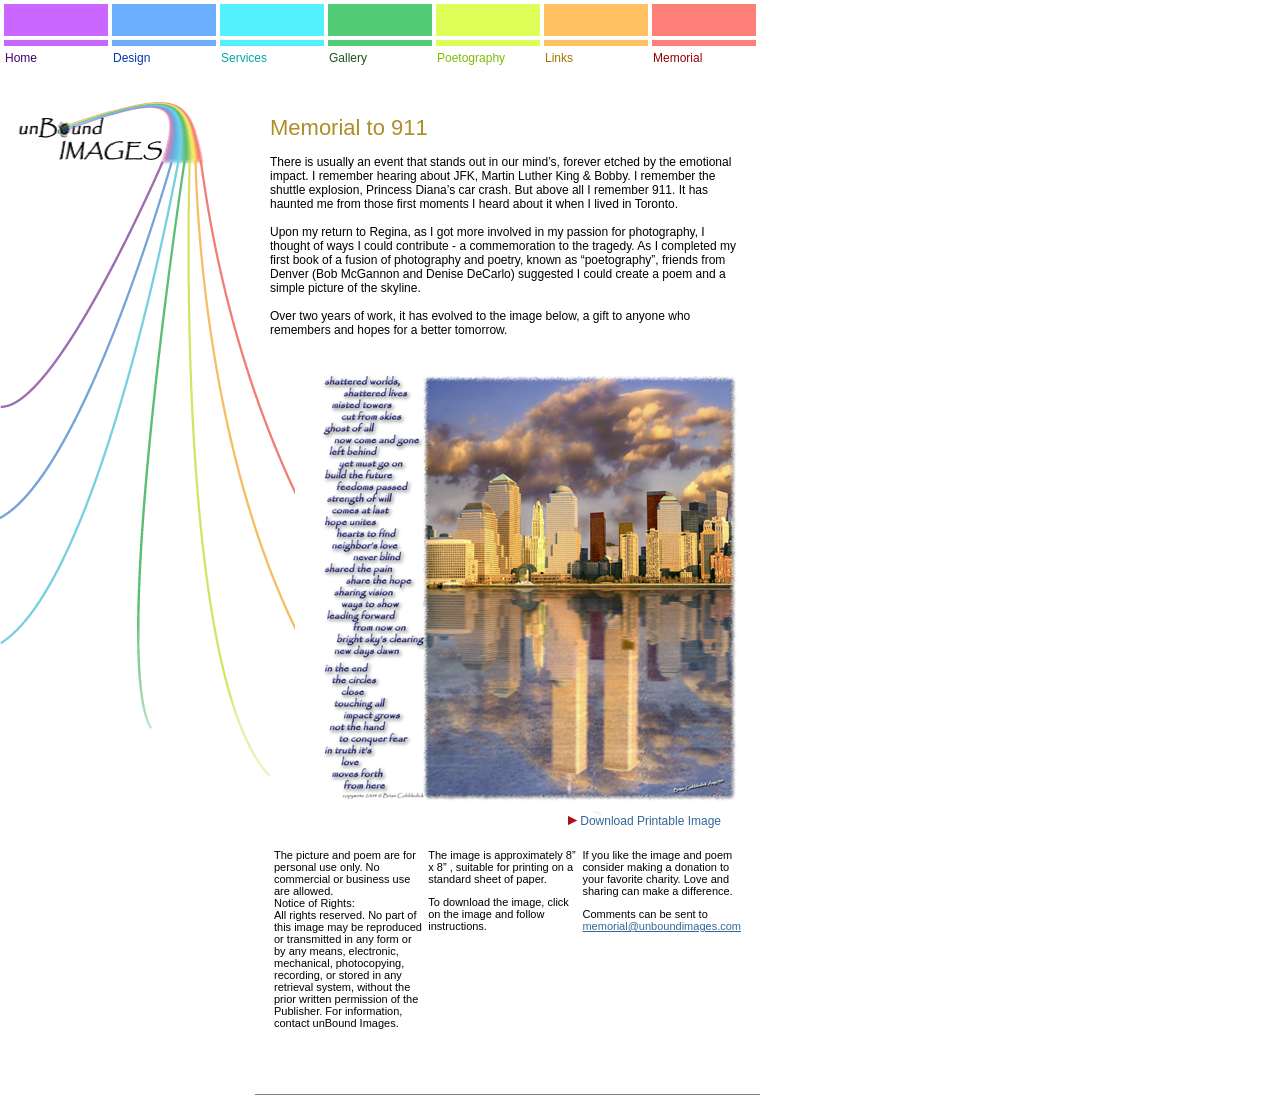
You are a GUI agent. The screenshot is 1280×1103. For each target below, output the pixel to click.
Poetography (471, 58)
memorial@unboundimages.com (661, 926)
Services (244, 58)
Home (21, 58)
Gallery (348, 58)
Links (559, 58)
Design (131, 58)
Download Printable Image (649, 821)
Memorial (677, 58)
